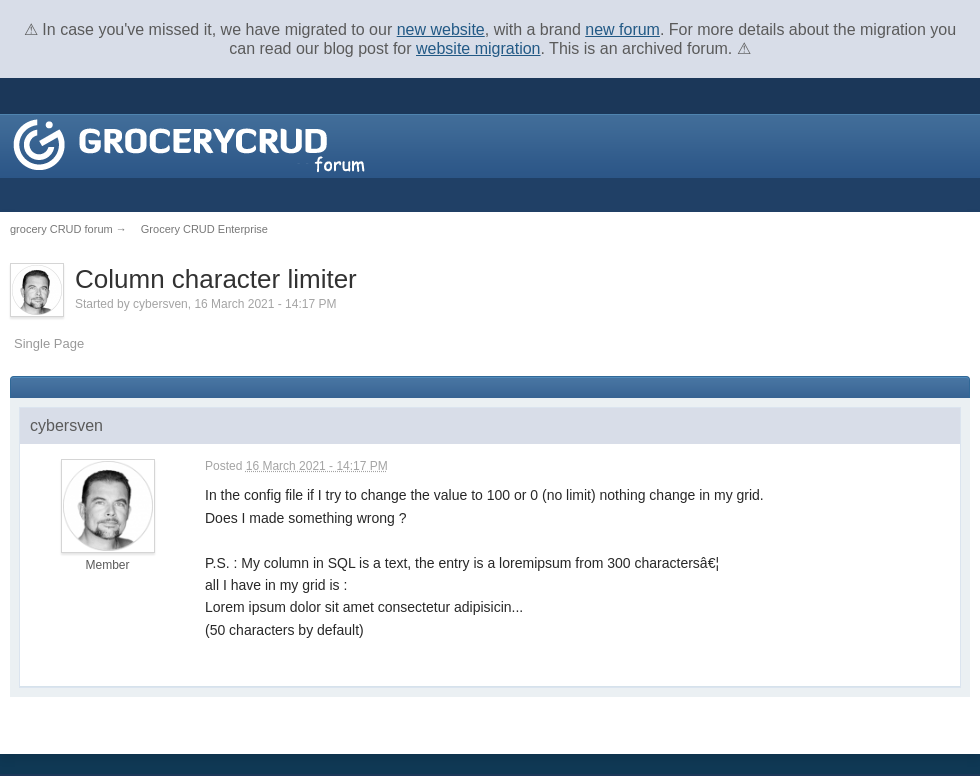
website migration (478, 48)
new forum (622, 29)
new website (441, 29)
